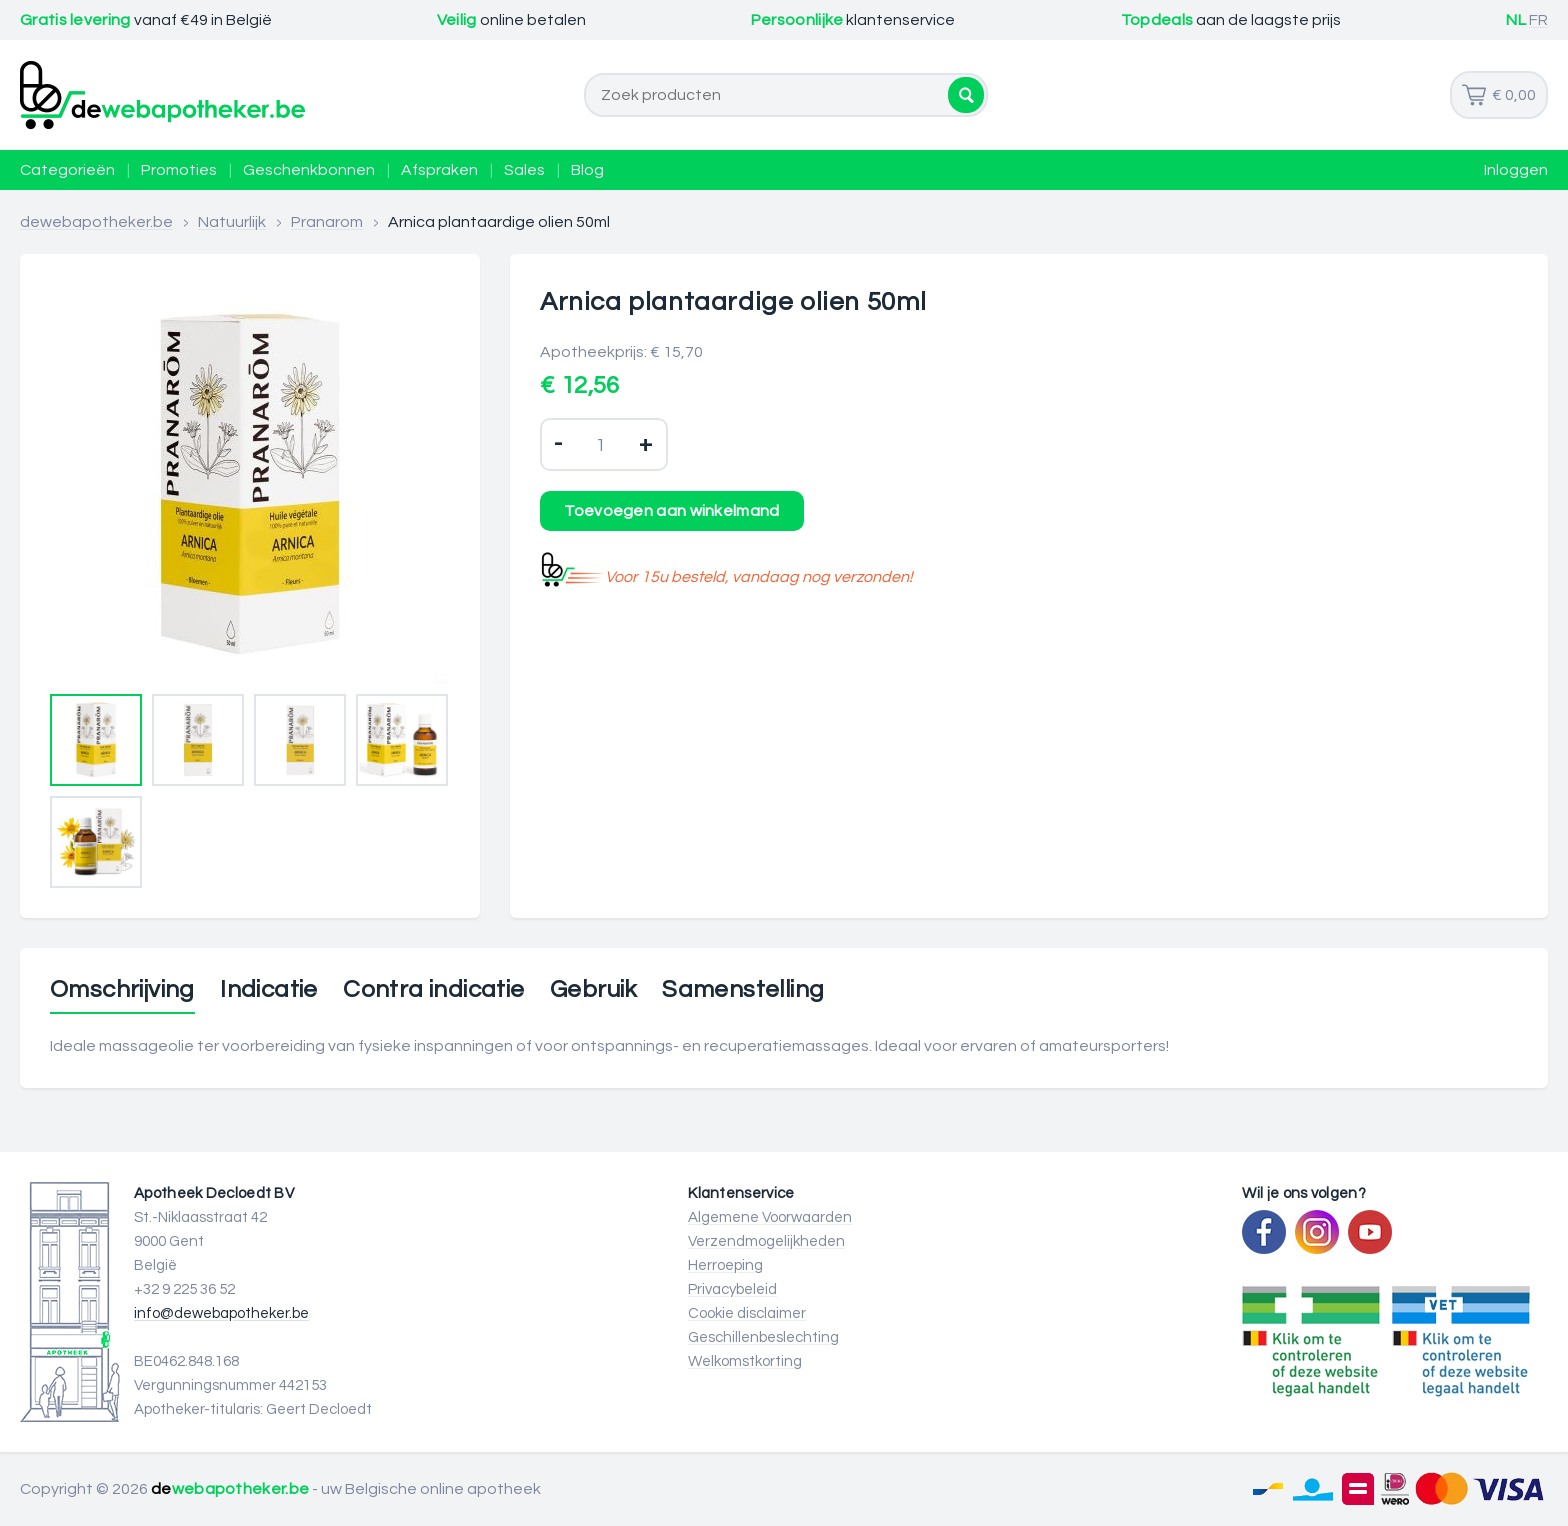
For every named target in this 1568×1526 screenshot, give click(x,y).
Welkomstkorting (745, 1361)
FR (1538, 20)
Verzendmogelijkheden (766, 1241)
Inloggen (1516, 170)
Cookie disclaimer (747, 1313)
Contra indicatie (433, 990)
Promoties (179, 170)
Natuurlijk (232, 222)
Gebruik (593, 990)
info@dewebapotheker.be (221, 1313)
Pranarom (327, 222)
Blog (587, 170)
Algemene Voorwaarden (770, 1217)
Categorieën (67, 170)
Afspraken (439, 170)
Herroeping (725, 1265)
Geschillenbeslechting (763, 1337)
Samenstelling (743, 990)
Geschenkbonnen (309, 170)
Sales (524, 170)
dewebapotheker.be (96, 222)
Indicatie (269, 990)
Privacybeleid (732, 1289)
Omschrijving (122, 990)
